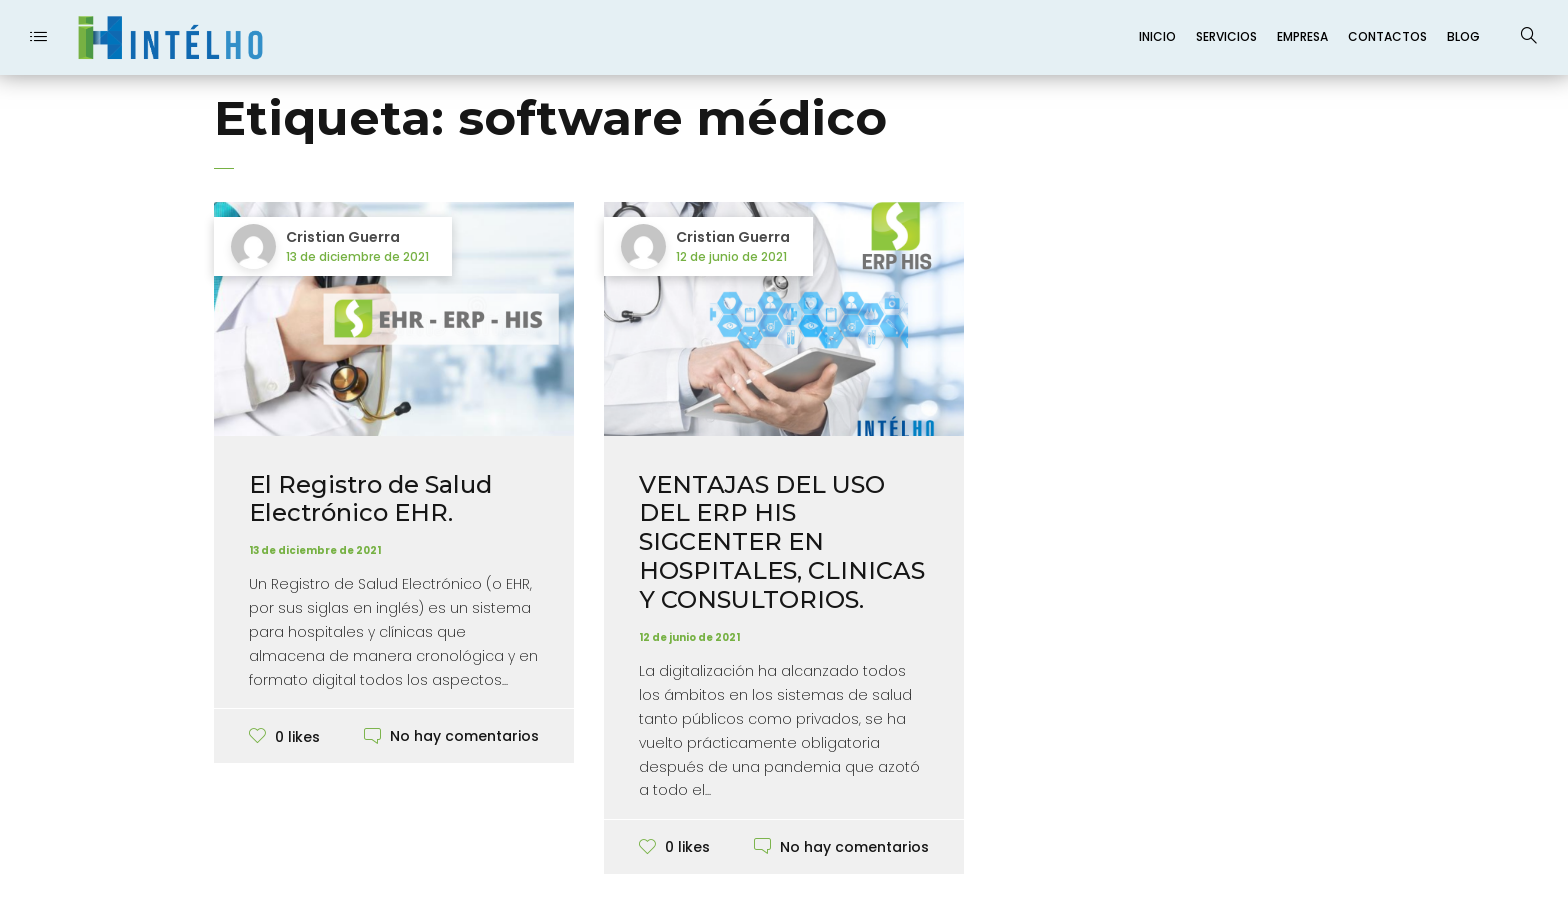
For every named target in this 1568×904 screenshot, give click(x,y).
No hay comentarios (464, 736)
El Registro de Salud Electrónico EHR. (370, 499)
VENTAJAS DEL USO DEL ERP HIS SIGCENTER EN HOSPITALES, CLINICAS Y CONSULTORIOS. (782, 542)
